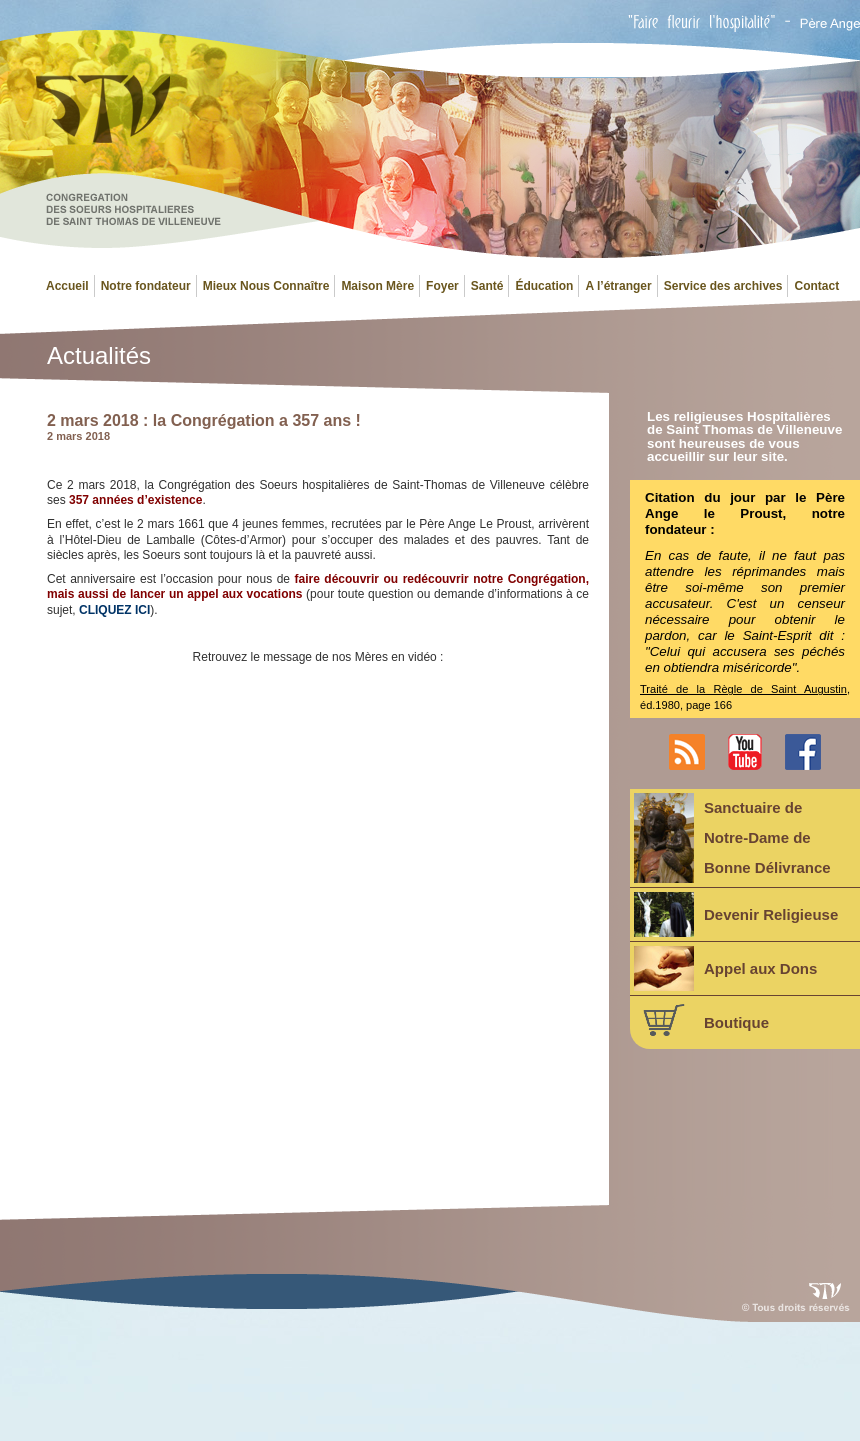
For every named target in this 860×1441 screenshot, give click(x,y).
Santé (487, 286)
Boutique (701, 1020)
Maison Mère (377, 286)
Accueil (67, 286)
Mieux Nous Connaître (266, 286)
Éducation (544, 286)
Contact (816, 286)
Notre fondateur (146, 286)
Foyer (442, 286)
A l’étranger (618, 286)
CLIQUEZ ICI (114, 610)
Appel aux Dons (725, 968)
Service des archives (723, 286)
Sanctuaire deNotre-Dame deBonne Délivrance (732, 838)
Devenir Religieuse (736, 914)
